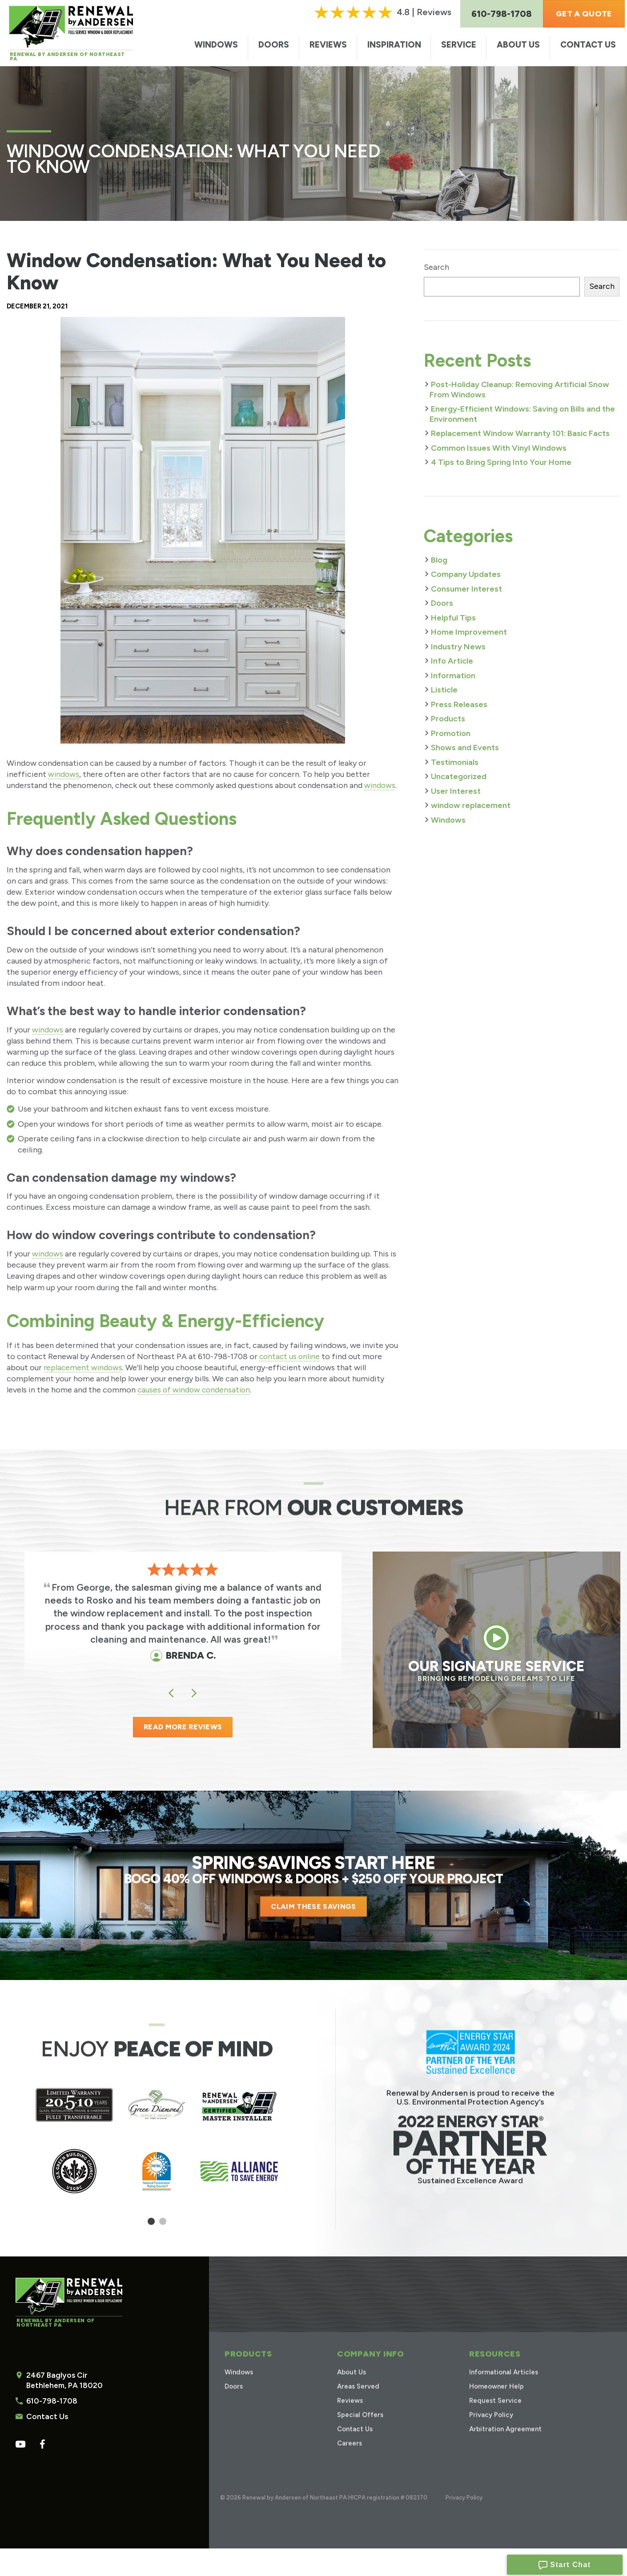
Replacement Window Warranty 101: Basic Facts (520, 433)
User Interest (456, 791)
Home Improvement (469, 632)
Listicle (444, 690)
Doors (273, 45)
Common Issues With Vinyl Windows (499, 448)
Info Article (452, 661)
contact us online (290, 1356)
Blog (439, 560)
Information (453, 675)
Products (448, 719)
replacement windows (84, 1367)
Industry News (458, 647)
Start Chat (565, 2562)
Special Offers (360, 2430)
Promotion (450, 733)
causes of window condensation (195, 1390)
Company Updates (466, 574)
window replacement (470, 805)
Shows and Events (465, 747)
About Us (518, 45)
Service (458, 45)
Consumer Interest (466, 589)
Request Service (494, 2416)
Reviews (328, 45)
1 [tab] (151, 2226)
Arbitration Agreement (504, 2444)
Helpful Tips (453, 618)
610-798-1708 (50, 2403)
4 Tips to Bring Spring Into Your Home (501, 462)
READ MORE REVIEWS (183, 1728)
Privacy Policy (489, 2430)
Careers (348, 2458)
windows (64, 774)
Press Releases (459, 704)
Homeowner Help (495, 2401)
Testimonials (454, 762)
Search (436, 267)
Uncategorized (458, 776)
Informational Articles (502, 2387)
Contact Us (588, 45)
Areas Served (358, 2401)
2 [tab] (163, 2226)
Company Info (368, 2369)
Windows (216, 45)
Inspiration (394, 45)
